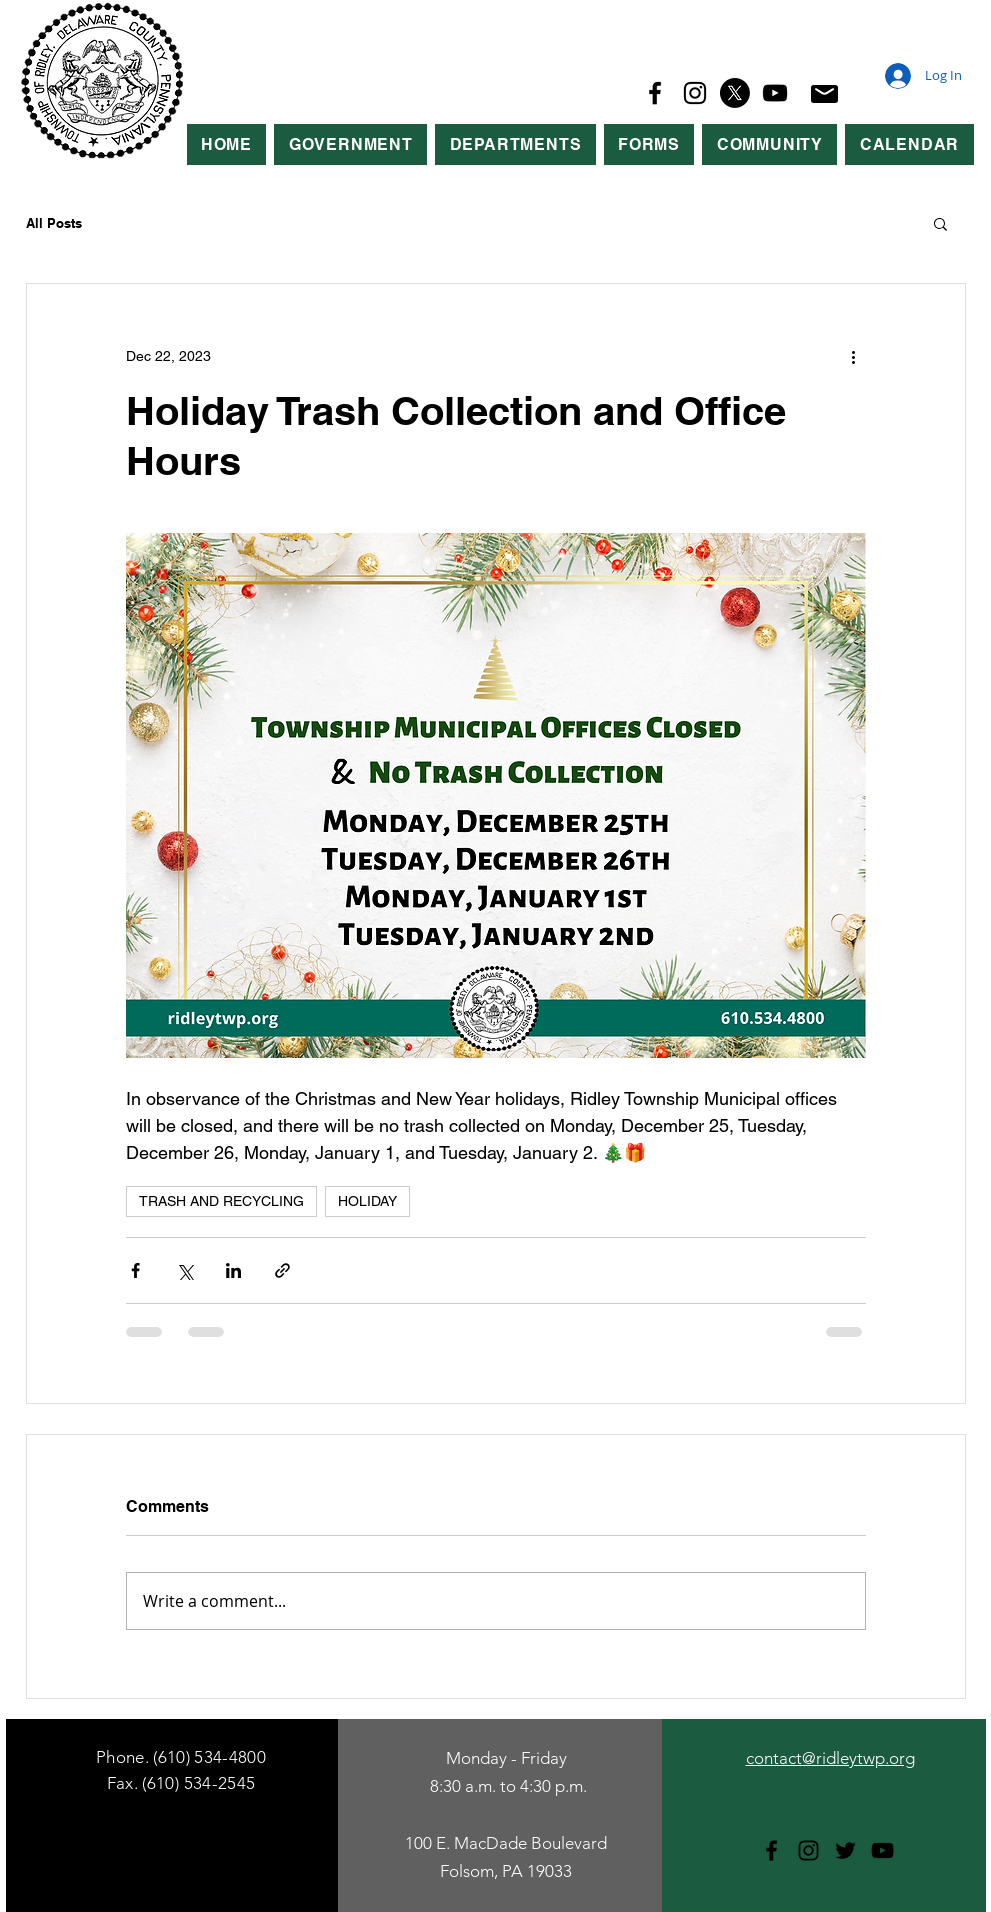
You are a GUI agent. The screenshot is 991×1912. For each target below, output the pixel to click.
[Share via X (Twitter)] (184, 1270)
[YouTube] (775, 93)
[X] (735, 93)
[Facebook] (655, 93)
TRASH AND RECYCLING (221, 1201)
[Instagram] (695, 93)
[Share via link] (282, 1270)
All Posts (54, 223)
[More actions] (854, 356)
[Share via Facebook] (135, 1270)
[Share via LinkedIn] (233, 1270)
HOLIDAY (367, 1201)
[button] (350, 144)
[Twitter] (845, 1850)
